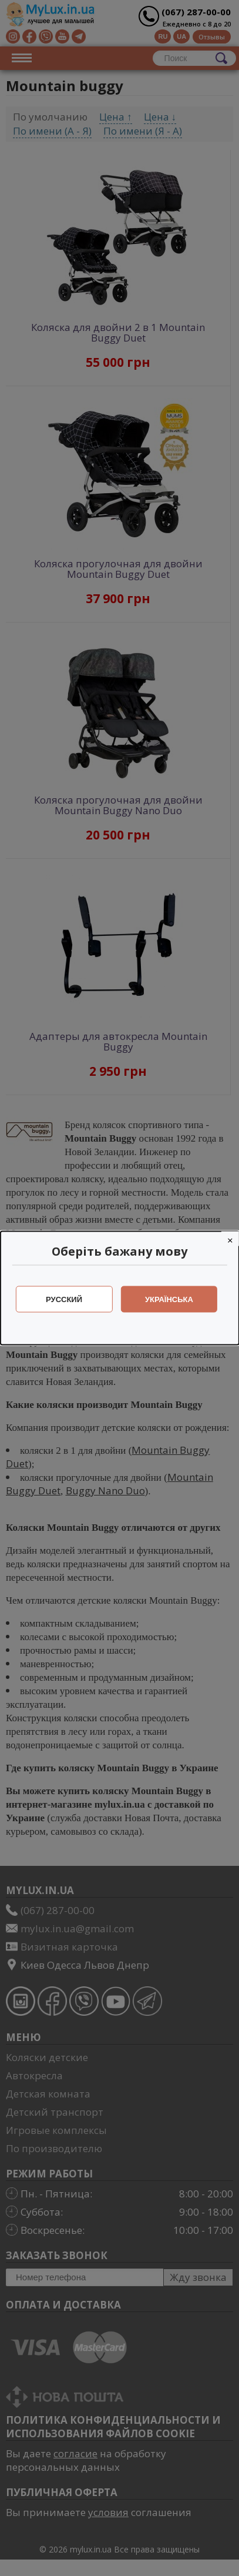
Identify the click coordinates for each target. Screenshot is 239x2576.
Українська (169, 1299)
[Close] (230, 1239)
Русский (64, 1299)
